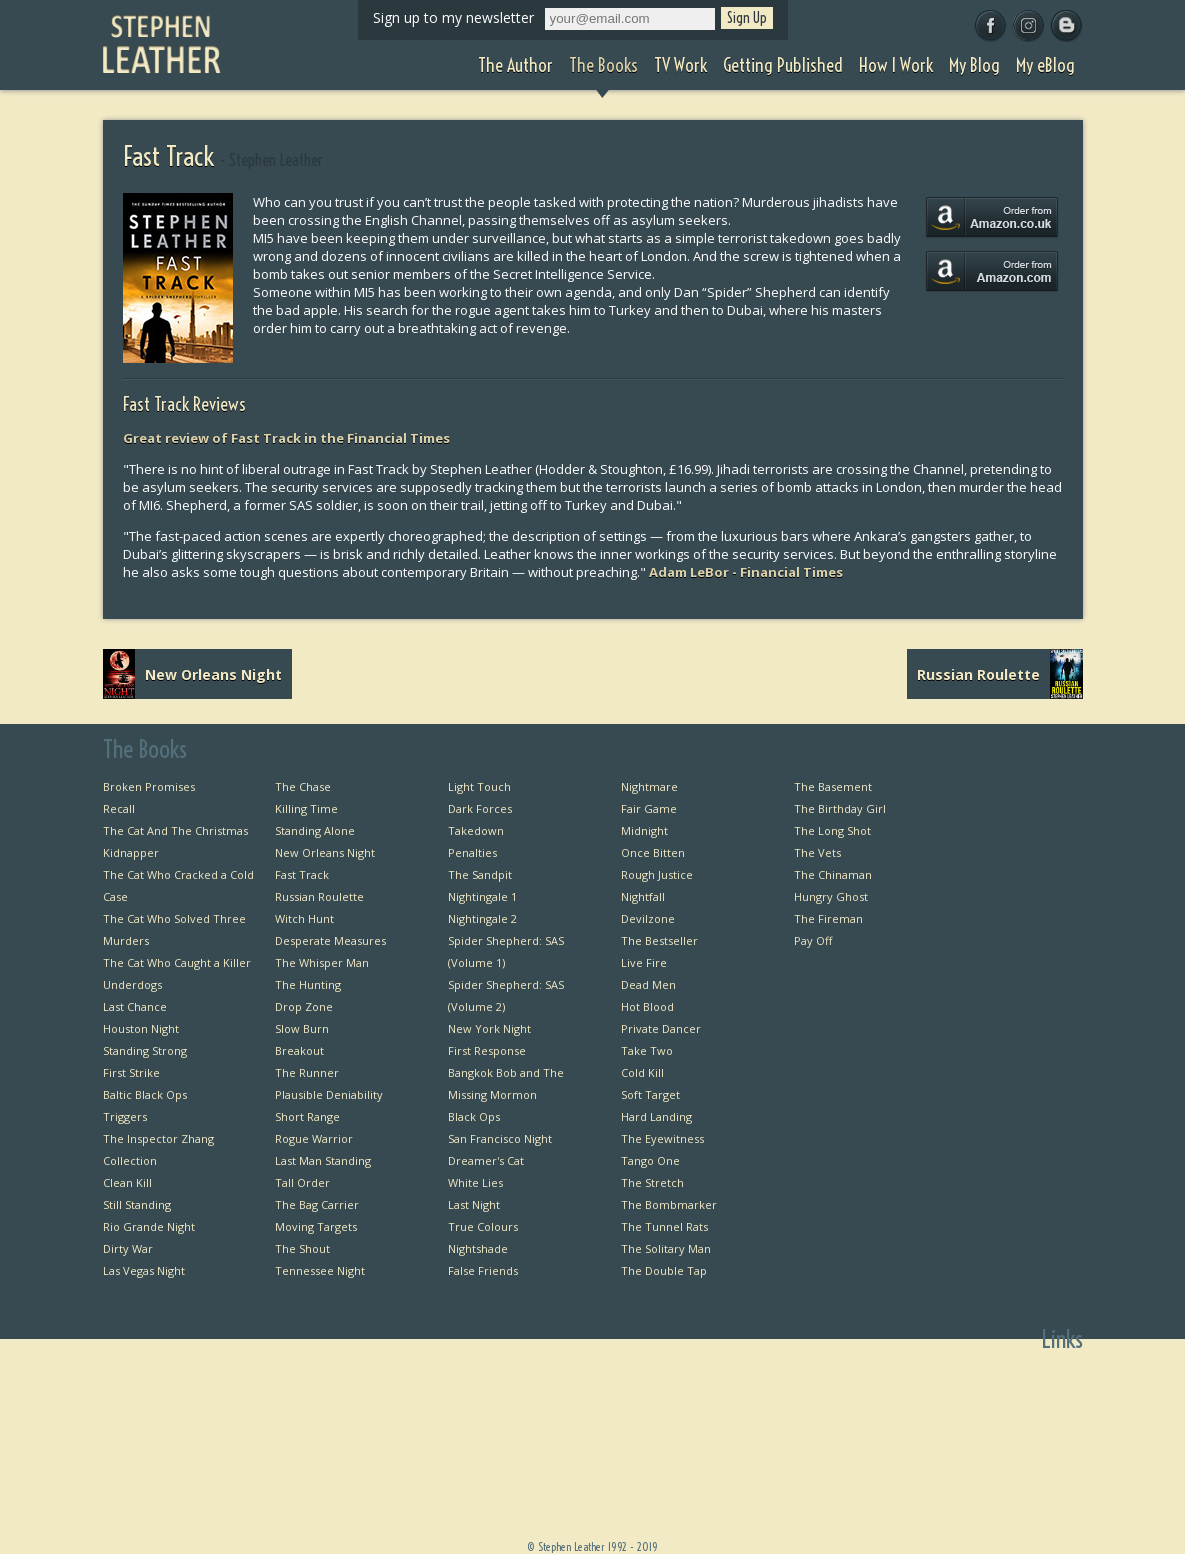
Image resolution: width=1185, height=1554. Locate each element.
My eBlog (899, 1530)
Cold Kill (642, 1072)
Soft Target (650, 1094)
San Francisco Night (500, 1138)
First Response (487, 1050)
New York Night (489, 1028)
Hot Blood (647, 1006)
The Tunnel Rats (664, 1226)
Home (907, 1376)
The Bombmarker (669, 1204)
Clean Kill (127, 1182)
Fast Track (302, 874)
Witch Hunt (304, 918)
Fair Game (649, 808)
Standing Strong (145, 1050)
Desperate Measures (330, 940)
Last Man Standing (323, 1160)
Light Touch (479, 786)
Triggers (125, 1116)
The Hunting (308, 984)
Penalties (472, 852)
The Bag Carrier (317, 1204)
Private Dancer (661, 1028)
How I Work (893, 1486)
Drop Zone (304, 1006)
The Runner (307, 1072)
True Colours (483, 1226)
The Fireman (828, 918)
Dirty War (128, 1248)
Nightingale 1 (482, 896)
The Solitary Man (666, 1248)
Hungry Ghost (831, 896)
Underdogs (132, 984)
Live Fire (644, 962)
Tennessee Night (320, 1270)
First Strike (131, 1072)
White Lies (475, 1182)
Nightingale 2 (482, 918)
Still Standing (137, 1204)
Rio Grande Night (149, 1226)
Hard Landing (656, 1116)
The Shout (302, 1248)
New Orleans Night (325, 852)
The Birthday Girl (840, 808)
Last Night (474, 1204)
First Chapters (1046, 1376)
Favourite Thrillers (1033, 1464)
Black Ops (474, 1116)
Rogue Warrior (314, 1138)
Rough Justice (657, 874)
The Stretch (652, 1182)
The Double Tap (664, 1270)
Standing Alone (315, 830)
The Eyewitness (662, 1138)
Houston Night (141, 1028)
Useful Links (1051, 1442)
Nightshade (478, 1248)
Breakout (299, 1050)
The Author (893, 1398)
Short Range (307, 1116)
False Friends (483, 1270)
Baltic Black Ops (145, 1094)
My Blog (903, 1508)
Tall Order (302, 1182)
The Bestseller (659, 940)
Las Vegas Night (144, 1270)
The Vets (817, 852)
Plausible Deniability (329, 1094)
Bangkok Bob (1048, 1398)
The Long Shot (832, 830)
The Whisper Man (322, 962)
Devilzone (648, 918)
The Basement (833, 786)
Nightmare (649, 786)
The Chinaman (833, 874)
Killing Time (306, 808)
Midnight (644, 830)
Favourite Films (1042, 1486)
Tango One (650, 1160)
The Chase (303, 786)
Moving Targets (316, 1226)
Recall (119, 808)
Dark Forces (480, 808)
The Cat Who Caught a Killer (177, 962)
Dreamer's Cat (486, 1160)
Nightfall (643, 896)
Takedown (476, 830)
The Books (896, 1420)
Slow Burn (302, 1028)
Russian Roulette (319, 896)
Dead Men (648, 984)
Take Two (647, 1050)
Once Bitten (653, 852)
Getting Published (876, 1464)
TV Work (901, 1442)
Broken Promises (149, 786)
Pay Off (813, 940)
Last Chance (135, 1006)
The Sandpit (480, 874)
